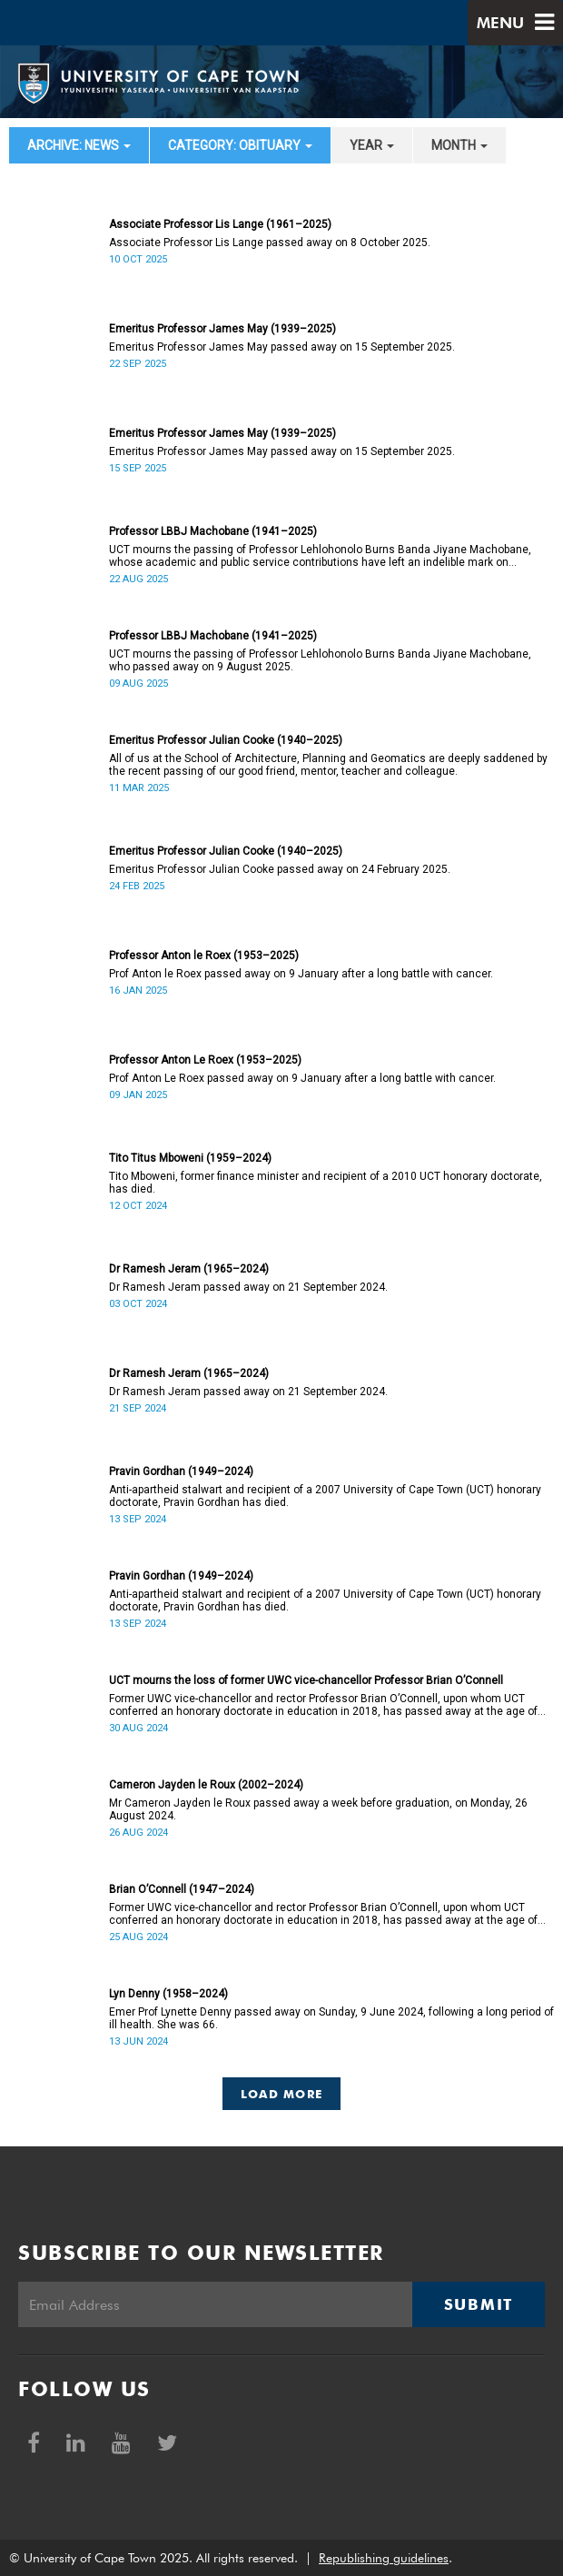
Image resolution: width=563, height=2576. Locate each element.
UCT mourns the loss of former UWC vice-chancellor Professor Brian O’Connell (306, 1680)
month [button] (459, 145)
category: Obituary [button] (240, 145)
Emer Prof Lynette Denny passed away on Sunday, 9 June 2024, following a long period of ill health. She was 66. (331, 2018)
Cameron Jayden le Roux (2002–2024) (206, 1784)
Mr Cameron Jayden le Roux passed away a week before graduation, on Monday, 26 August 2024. (318, 1809)
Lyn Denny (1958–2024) (168, 1993)
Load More (282, 2093)
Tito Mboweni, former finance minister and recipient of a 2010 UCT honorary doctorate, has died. (325, 1182)
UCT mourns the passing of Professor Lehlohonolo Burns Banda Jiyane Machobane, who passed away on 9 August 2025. (320, 660)
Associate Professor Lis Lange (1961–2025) (220, 224)
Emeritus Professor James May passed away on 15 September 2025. (282, 347)
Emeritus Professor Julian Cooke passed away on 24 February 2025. (279, 869)
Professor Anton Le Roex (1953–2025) (205, 1060)
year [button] (372, 145)
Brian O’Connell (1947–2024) (181, 1889)
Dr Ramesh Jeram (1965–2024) (189, 1269)
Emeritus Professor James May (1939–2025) (222, 328)
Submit (478, 2304)
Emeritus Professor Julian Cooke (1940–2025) (225, 740)
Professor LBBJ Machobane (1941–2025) (213, 531)
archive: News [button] (79, 145)
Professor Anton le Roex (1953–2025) (204, 955)
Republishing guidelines (384, 2558)
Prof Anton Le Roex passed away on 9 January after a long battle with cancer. (302, 1078)
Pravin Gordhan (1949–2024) (181, 1471)
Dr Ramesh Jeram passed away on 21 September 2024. (248, 1287)
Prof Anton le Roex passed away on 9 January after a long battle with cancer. (301, 973)
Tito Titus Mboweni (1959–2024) (190, 1158)
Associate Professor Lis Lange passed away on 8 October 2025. (269, 242)
